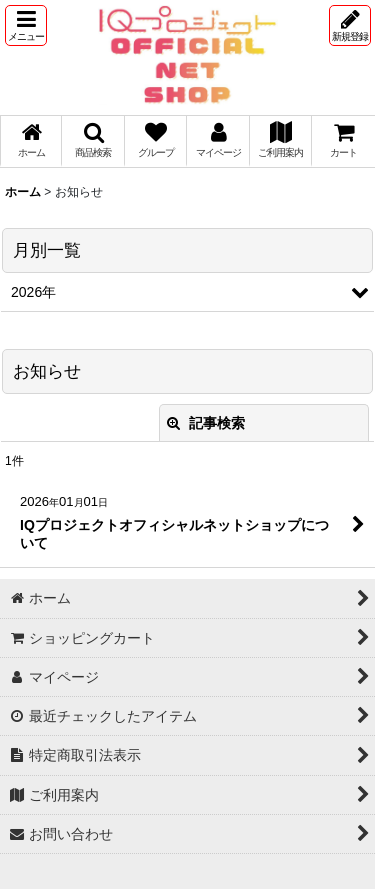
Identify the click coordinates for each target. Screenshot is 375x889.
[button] (26, 25)
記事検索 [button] (206, 423)
